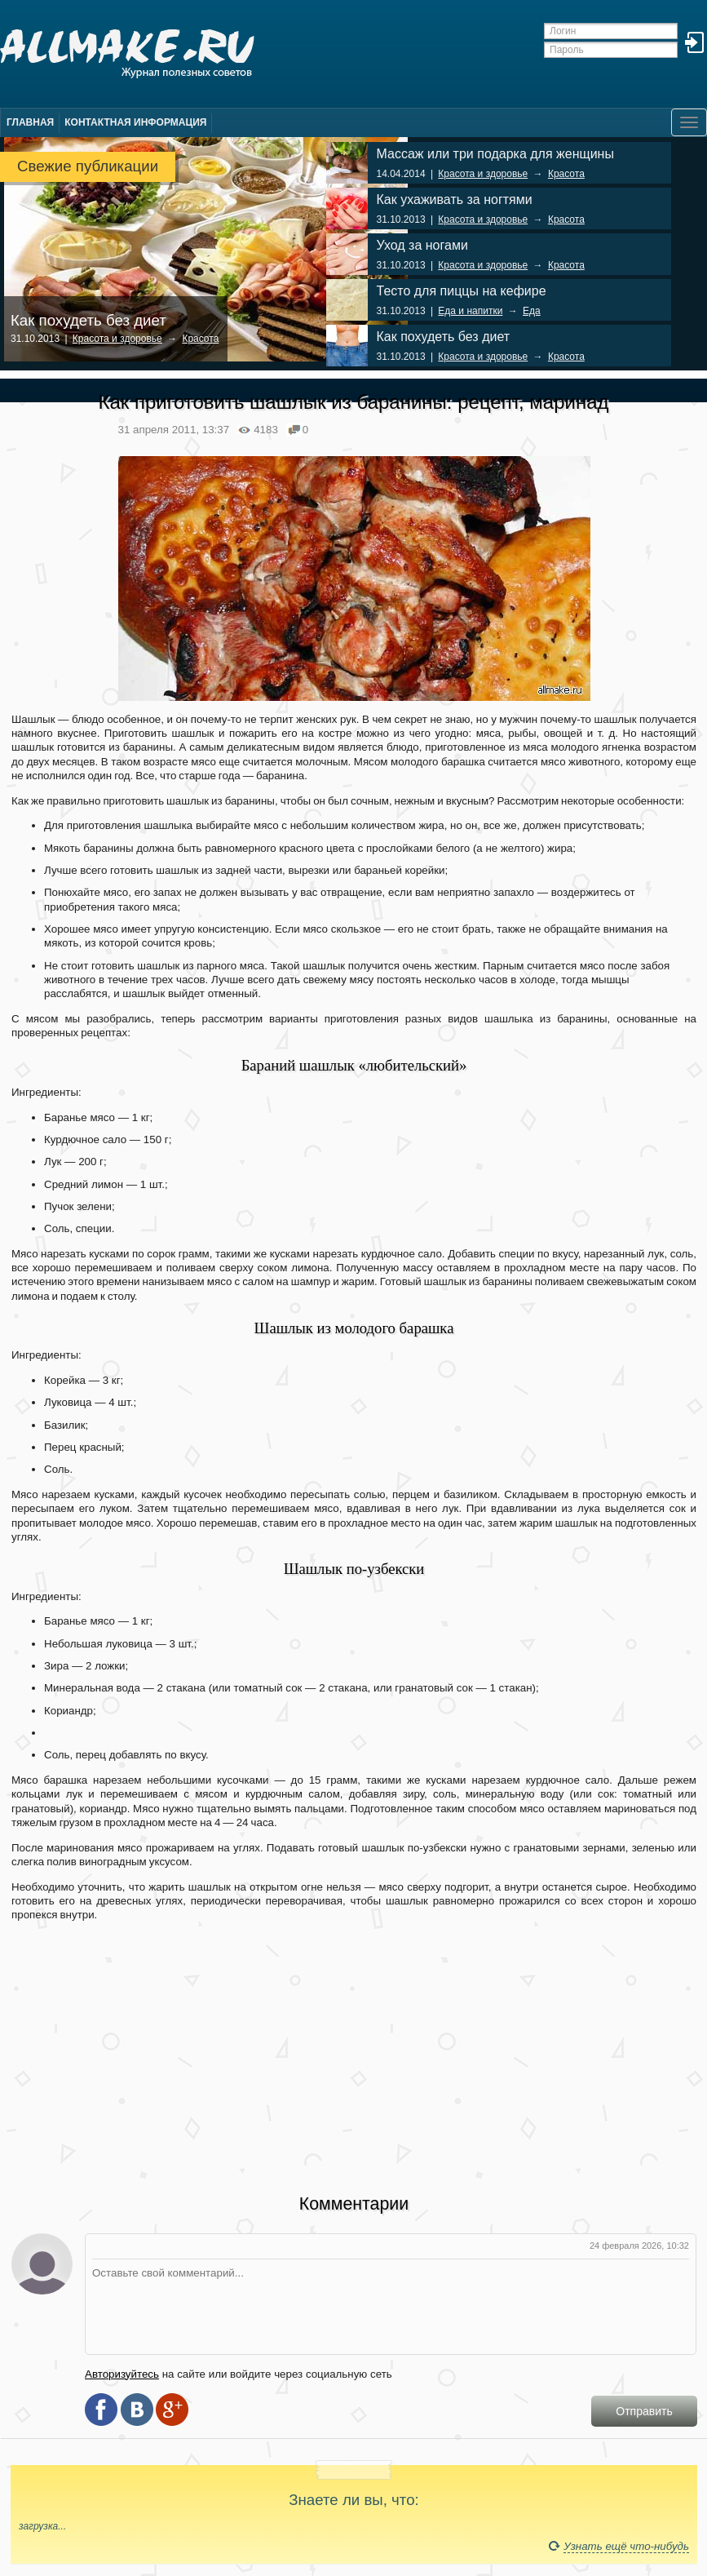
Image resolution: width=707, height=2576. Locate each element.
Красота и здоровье (117, 338)
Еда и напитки (470, 311)
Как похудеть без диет (88, 320)
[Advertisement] (353, 2047)
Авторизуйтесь (122, 2374)
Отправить (644, 2411)
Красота (200, 338)
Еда (532, 311)
